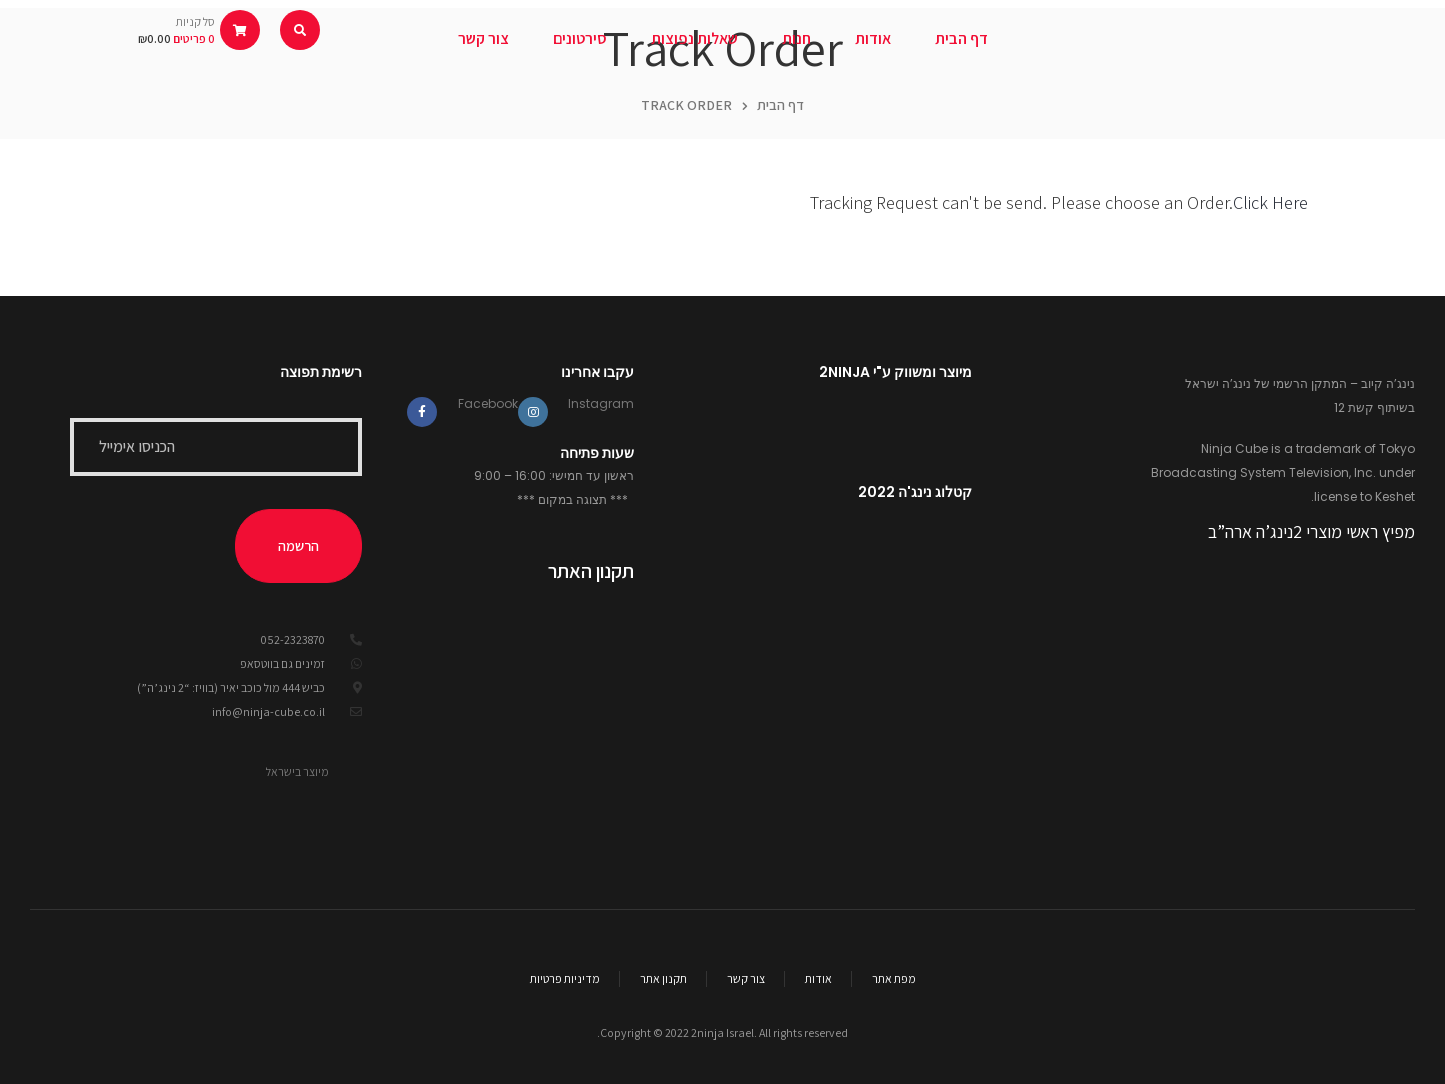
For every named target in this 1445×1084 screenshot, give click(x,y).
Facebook (488, 403)
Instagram (601, 403)
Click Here (1270, 202)
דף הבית (780, 105)
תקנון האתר (591, 571)
